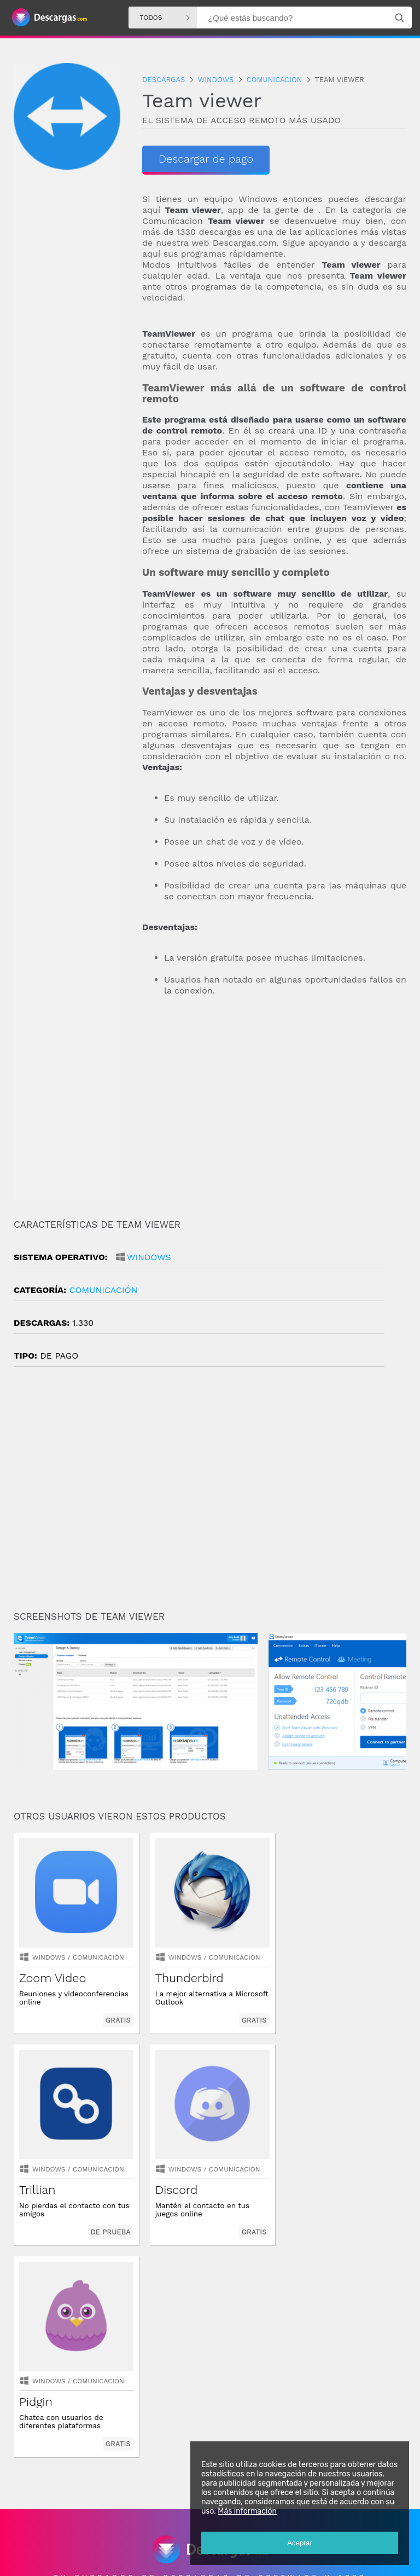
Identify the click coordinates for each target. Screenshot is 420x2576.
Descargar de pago (206, 158)
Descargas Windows (115, 2529)
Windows (149, 1257)
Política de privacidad (152, 2558)
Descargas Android (46, 2529)
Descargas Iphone (184, 2529)
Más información (247, 2511)
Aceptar (299, 2543)
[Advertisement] (274, 1123)
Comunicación (103, 1290)
